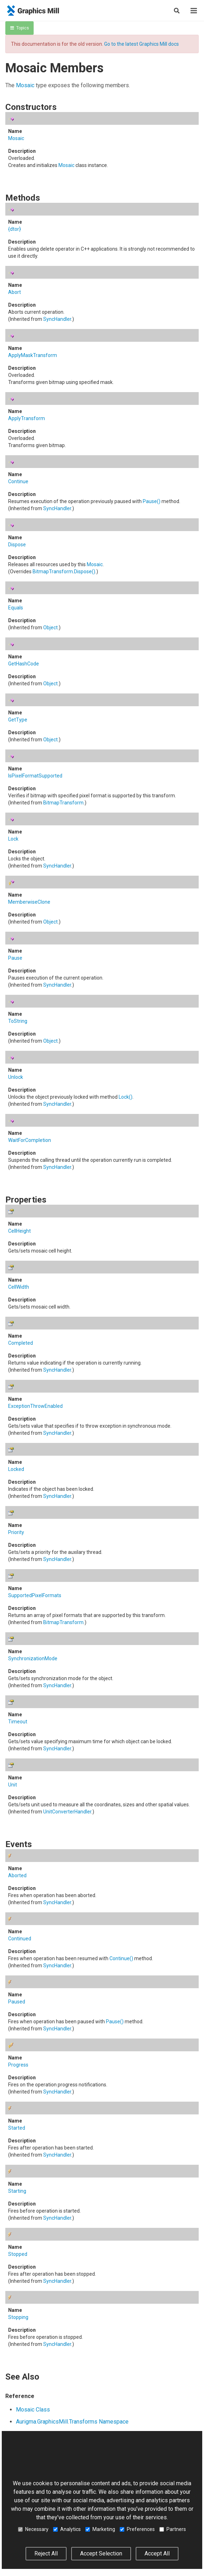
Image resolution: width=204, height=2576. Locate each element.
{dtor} (14, 229)
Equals (15, 607)
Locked (16, 1469)
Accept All (157, 2553)
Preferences (137, 2529)
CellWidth (18, 1287)
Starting (17, 2191)
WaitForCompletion (29, 1140)
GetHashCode (23, 664)
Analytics (67, 2529)
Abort (14, 292)
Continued (19, 1938)
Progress (18, 2065)
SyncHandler (57, 319)
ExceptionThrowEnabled (35, 1406)
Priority (16, 1532)
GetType (17, 720)
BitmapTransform (53, 571)
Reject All (46, 2553)
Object (50, 627)
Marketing (100, 2529)
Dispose (17, 544)
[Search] (176, 10)
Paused (16, 2002)
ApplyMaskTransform (32, 355)
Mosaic (25, 85)
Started (16, 2128)
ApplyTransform (26, 418)
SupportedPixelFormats (34, 1595)
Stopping (18, 2317)
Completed (20, 1343)
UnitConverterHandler (67, 1811)
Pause (151, 501)
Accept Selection (101, 2553)
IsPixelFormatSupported (35, 776)
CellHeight (19, 1231)
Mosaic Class (33, 2409)
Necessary (33, 2529)
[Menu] (193, 10)
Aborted (17, 1875)
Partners (172, 2529)
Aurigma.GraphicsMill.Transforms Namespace (72, 2421)
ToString (17, 1021)
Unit (12, 1785)
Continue (18, 481)
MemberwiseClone (29, 902)
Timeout (17, 1721)
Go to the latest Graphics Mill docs (141, 44)
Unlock (15, 1077)
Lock (13, 839)
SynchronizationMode (32, 1658)
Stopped (17, 2254)
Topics (19, 28)
